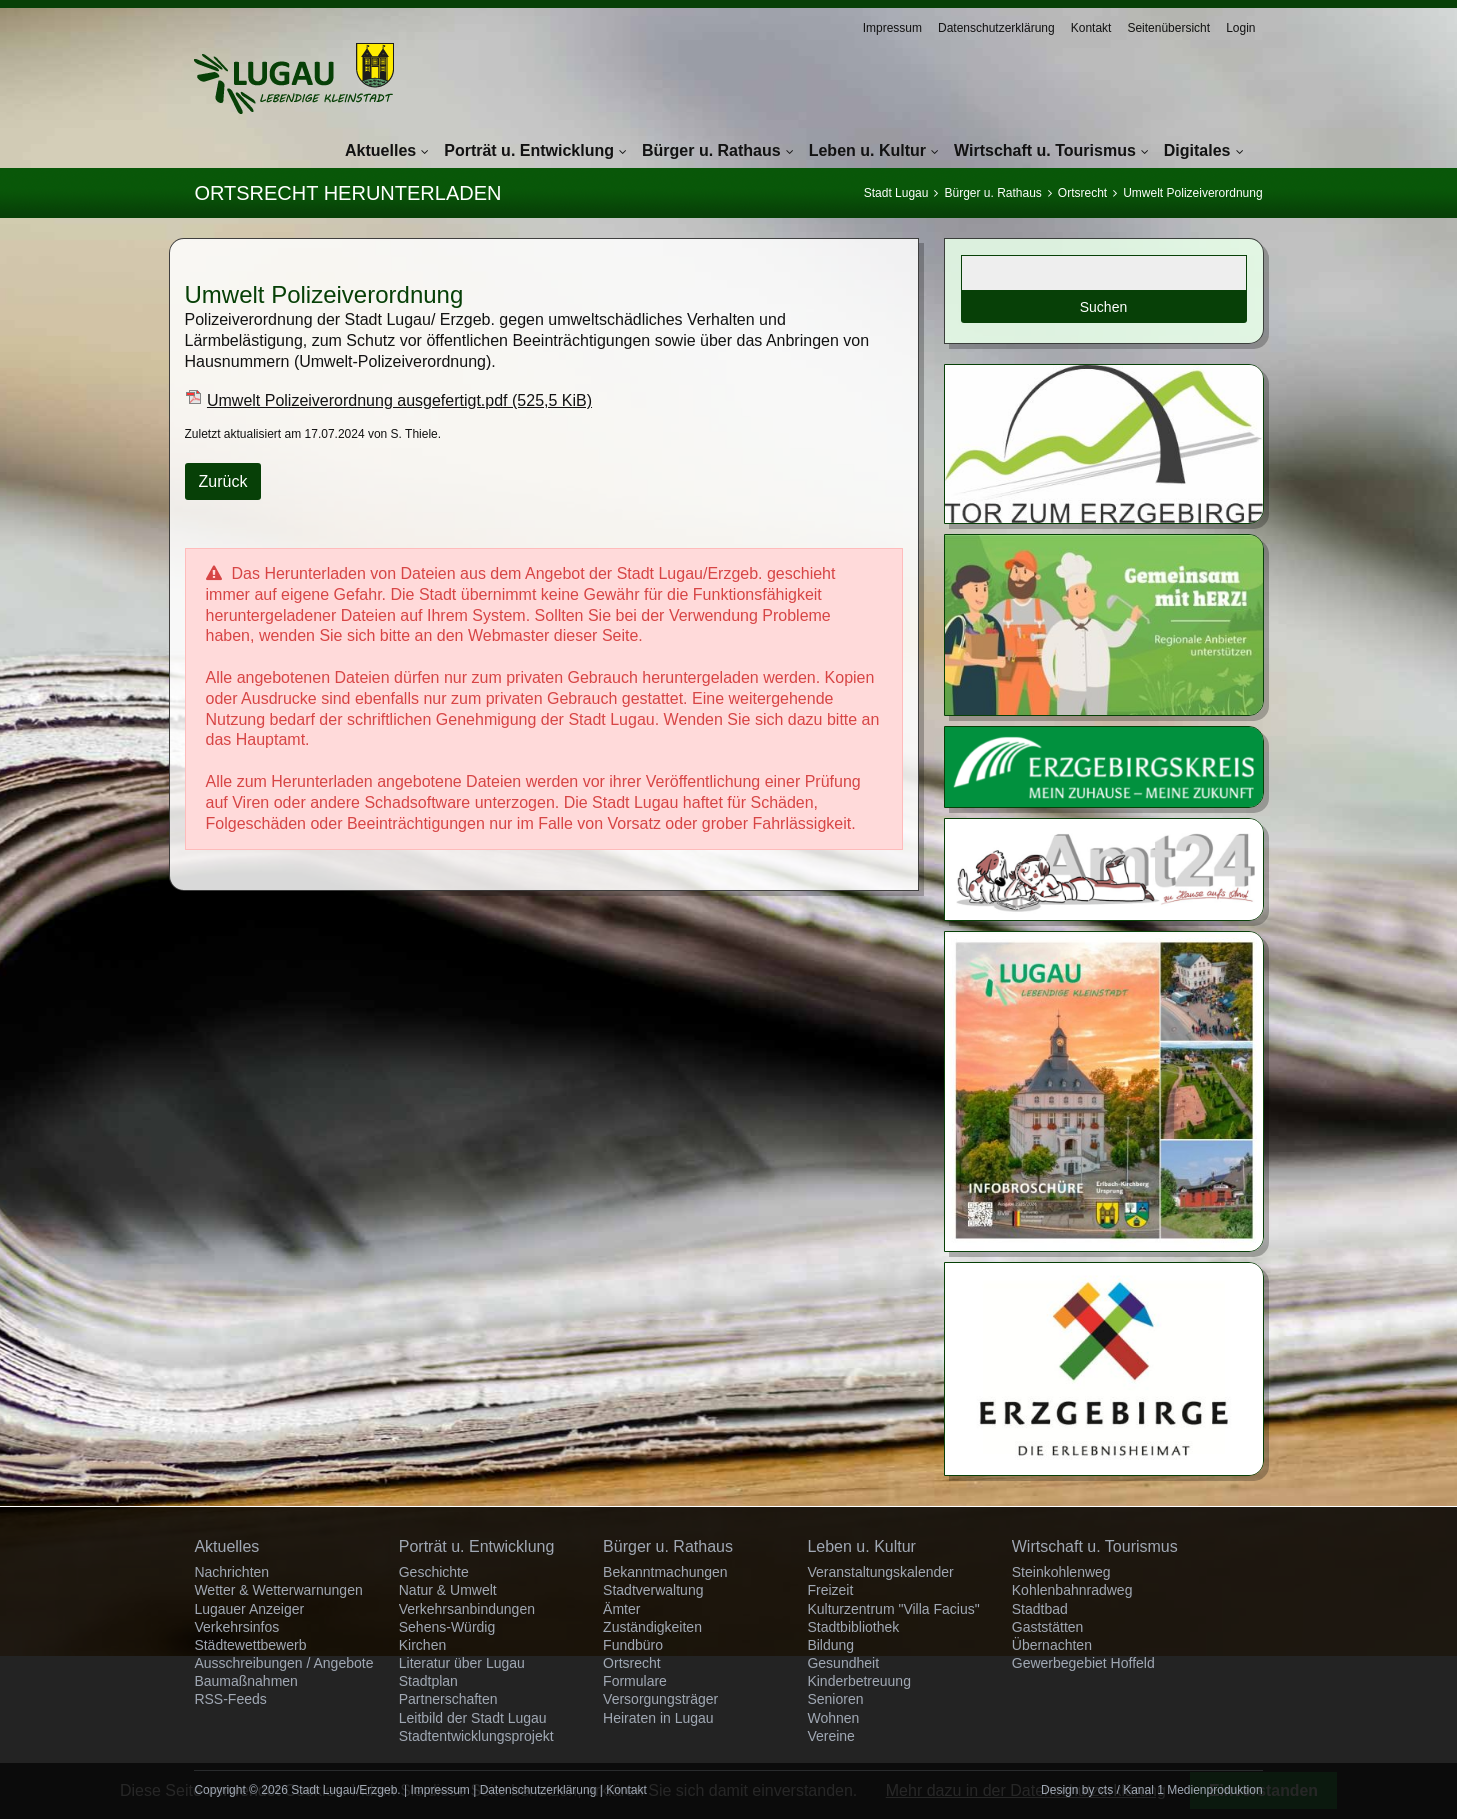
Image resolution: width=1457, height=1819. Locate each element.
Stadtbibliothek (853, 1627)
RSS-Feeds (230, 1699)
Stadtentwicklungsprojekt (476, 1736)
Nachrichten (231, 1572)
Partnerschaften (448, 1699)
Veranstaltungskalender (880, 1572)
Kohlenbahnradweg (1072, 1590)
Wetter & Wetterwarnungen (278, 1590)
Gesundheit (843, 1663)
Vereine (830, 1736)
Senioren (835, 1699)
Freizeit (830, 1590)
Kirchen (422, 1645)
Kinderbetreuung (859, 1681)
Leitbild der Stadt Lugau (473, 1718)
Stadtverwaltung (653, 1590)
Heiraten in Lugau (658, 1718)
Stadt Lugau (896, 193)
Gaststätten (1048, 1627)
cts (1105, 1790)
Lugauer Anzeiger (249, 1609)
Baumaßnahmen (246, 1681)
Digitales (1197, 150)
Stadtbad (1040, 1609)
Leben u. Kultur (867, 150)
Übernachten (1052, 1645)
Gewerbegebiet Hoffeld (1083, 1663)
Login (1240, 28)
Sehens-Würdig (447, 1627)
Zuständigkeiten (652, 1627)
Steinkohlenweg (1061, 1572)
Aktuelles (380, 150)
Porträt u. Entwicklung (529, 150)
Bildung (830, 1645)
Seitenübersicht (1168, 28)
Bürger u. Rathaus (711, 150)
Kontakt (1091, 28)
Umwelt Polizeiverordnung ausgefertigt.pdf (399, 400)
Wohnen (833, 1718)
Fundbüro (633, 1645)
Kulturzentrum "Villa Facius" (893, 1609)
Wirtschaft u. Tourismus (1045, 150)
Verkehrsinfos (236, 1627)
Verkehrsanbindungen (467, 1609)
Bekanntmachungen (665, 1572)
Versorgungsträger (660, 1699)
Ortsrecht (1082, 193)
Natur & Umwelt (448, 1590)
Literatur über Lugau (462, 1663)
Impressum (892, 28)
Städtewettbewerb (250, 1645)
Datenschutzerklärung (996, 28)
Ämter (621, 1609)
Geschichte (434, 1572)
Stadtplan (428, 1681)
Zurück (223, 481)
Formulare (635, 1681)
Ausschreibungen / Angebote (283, 1663)
